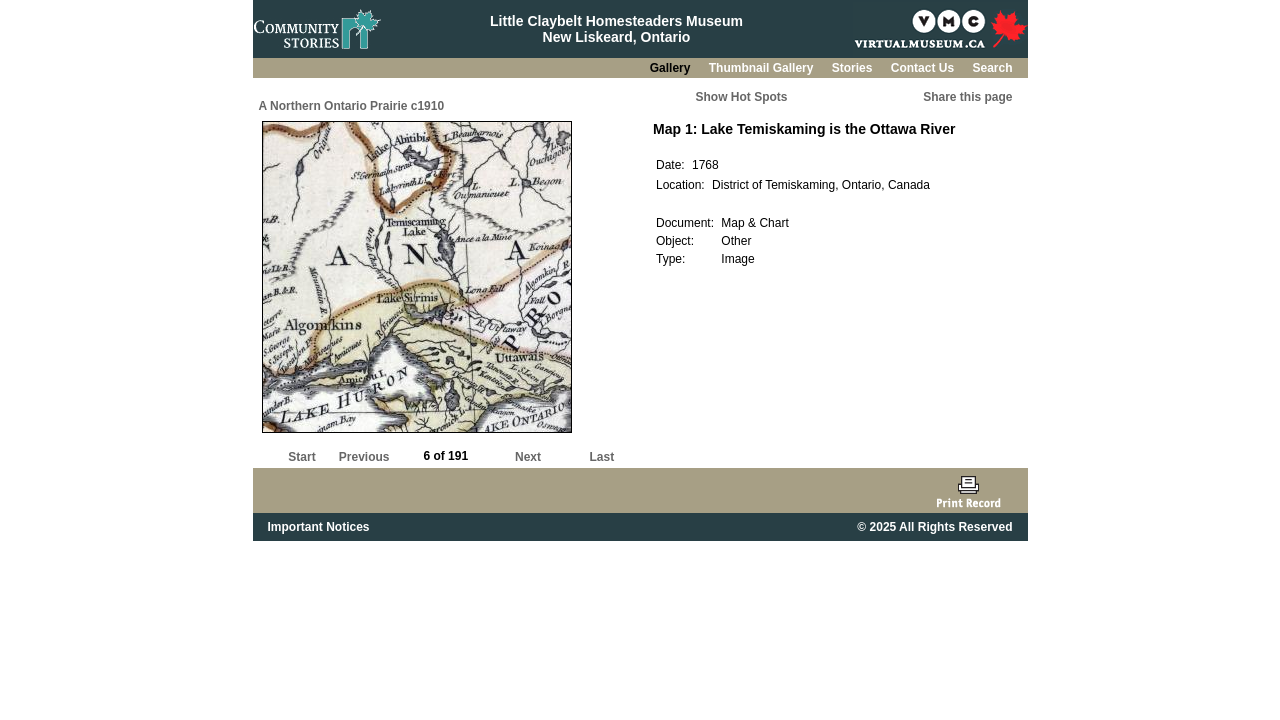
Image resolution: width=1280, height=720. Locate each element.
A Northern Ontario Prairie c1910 (352, 106)
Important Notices (319, 527)
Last (601, 457)
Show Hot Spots (742, 97)
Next (528, 457)
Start (301, 457)
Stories (854, 68)
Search (992, 68)
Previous (364, 457)
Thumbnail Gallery (763, 68)
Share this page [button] (967, 97)
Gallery (672, 68)
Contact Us (924, 68)
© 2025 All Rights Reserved (934, 527)
